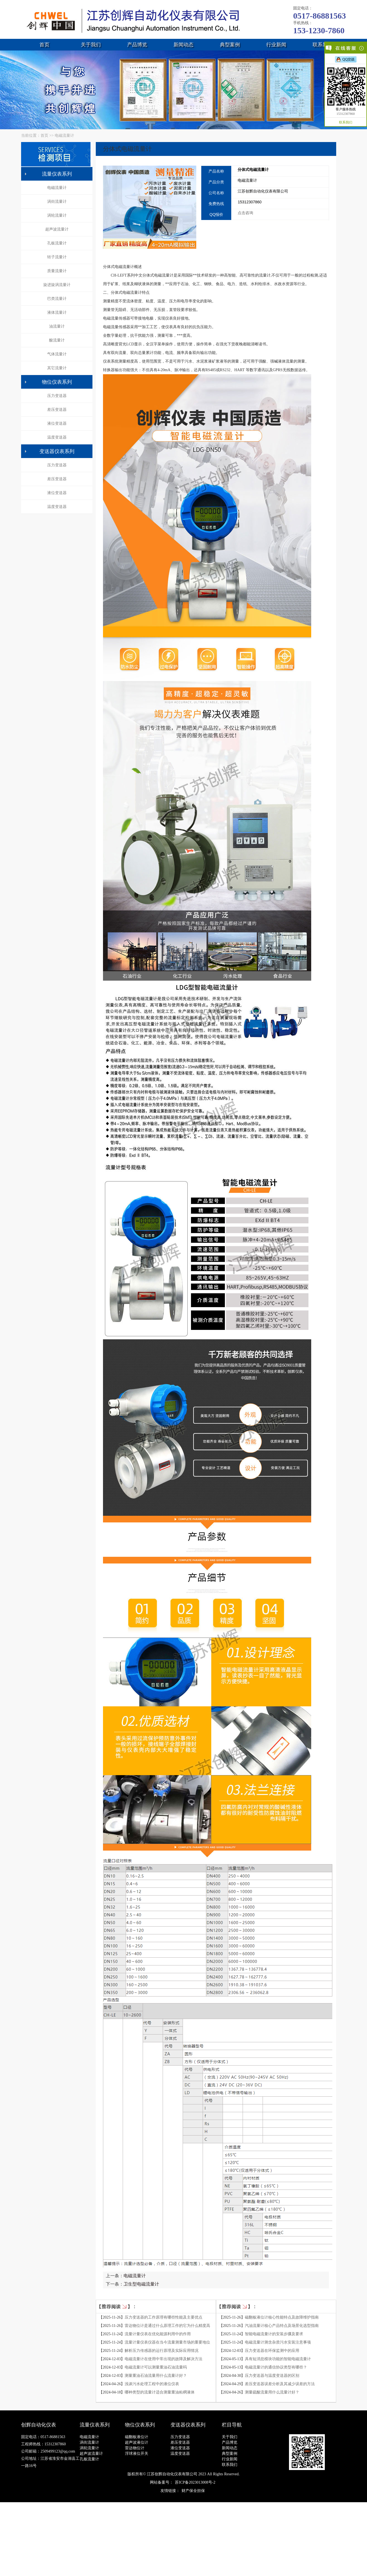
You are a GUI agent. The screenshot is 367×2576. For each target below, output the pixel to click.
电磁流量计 (64, 135)
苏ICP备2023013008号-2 (195, 2482)
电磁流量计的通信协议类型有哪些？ (276, 2367)
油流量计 (57, 326)
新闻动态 (183, 44)
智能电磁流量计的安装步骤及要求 (274, 2334)
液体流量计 (57, 312)
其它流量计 (57, 368)
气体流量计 (57, 354)
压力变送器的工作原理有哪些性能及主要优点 (163, 2317)
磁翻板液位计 (136, 2437)
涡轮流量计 (57, 215)
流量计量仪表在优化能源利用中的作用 (158, 2334)
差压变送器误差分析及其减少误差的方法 (280, 2384)
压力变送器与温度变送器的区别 (272, 2375)
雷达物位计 (134, 2448)
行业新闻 (276, 44)
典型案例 (230, 44)
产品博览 (137, 44)
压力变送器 (57, 396)
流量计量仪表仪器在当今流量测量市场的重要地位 (167, 2342)
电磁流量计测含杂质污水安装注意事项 (278, 2342)
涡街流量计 (57, 201)
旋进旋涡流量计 (57, 285)
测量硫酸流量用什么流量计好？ (272, 2392)
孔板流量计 (57, 243)
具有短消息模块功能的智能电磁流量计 (278, 2359)
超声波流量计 (57, 229)
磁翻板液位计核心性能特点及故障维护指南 (282, 2317)
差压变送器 (57, 410)
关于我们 (91, 44)
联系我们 (323, 44)
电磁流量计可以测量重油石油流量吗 (156, 2367)
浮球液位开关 (136, 2453)
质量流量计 (57, 271)
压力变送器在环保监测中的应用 (272, 2351)
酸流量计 (57, 340)
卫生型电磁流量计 (141, 2284)
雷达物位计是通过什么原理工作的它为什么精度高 (167, 2326)
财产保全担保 (193, 2491)
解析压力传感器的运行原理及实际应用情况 (161, 2351)
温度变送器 (57, 437)
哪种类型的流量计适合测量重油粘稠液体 (160, 2392)
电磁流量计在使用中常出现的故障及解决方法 (163, 2359)
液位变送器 (57, 423)
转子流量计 (57, 257)
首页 (44, 44)
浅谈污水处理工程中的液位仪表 (152, 2384)
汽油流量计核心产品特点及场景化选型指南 (282, 2326)
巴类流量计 (57, 299)
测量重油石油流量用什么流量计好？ (156, 2375)
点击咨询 (245, 213)
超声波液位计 (136, 2442)
